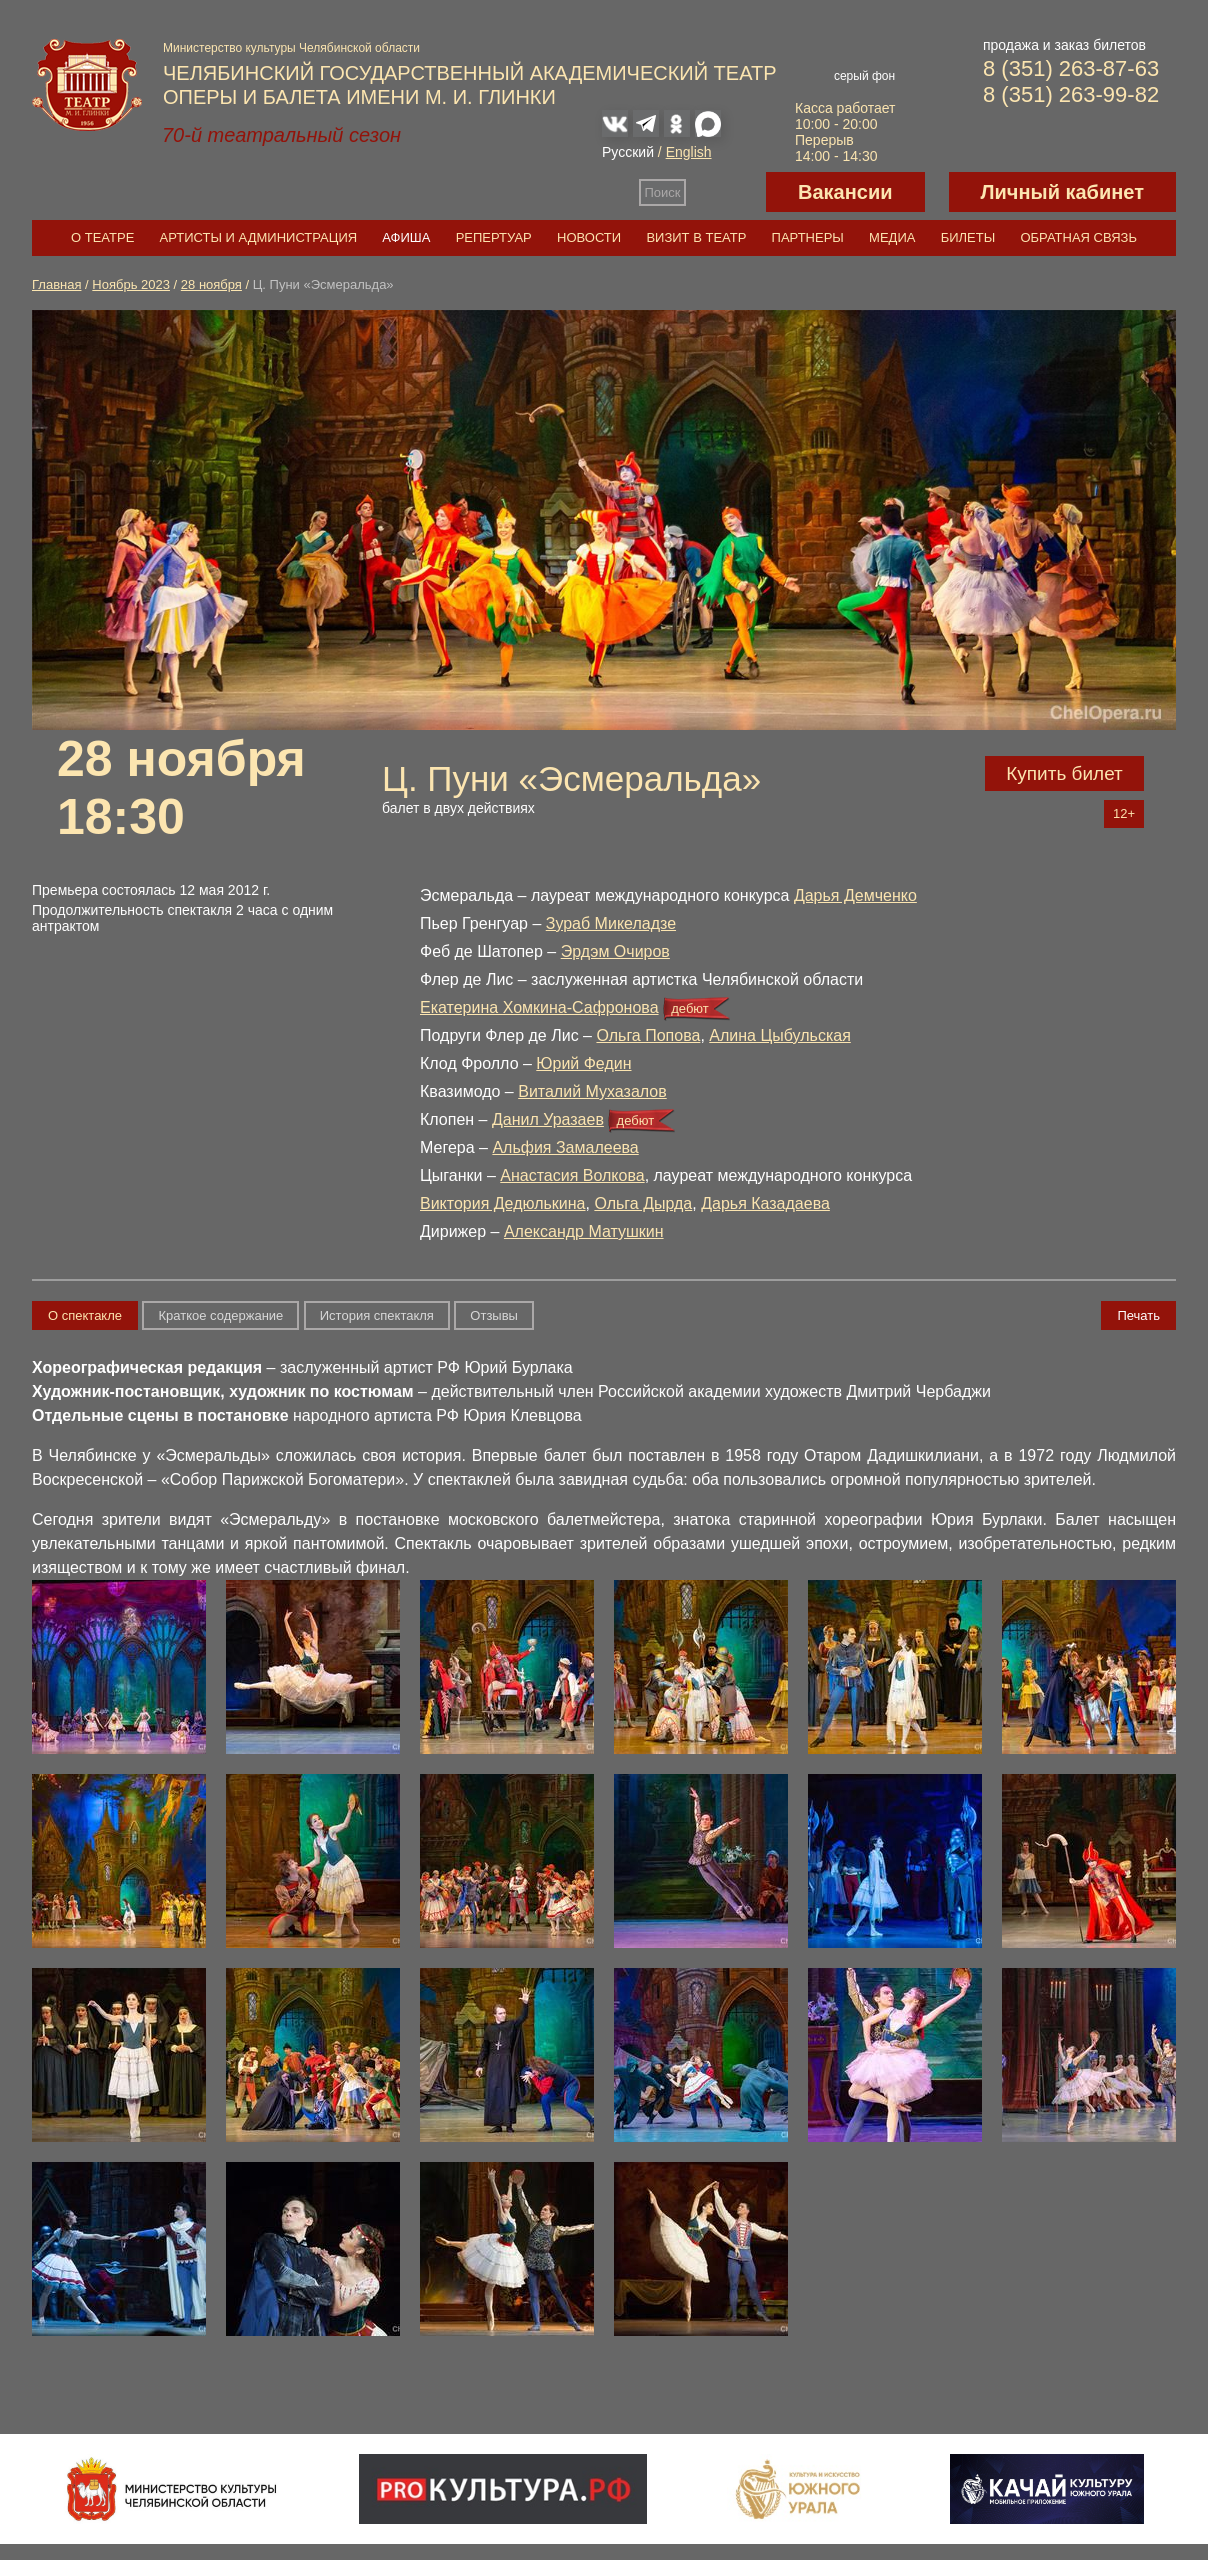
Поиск (663, 192)
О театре (102, 237)
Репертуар (494, 237)
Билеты (968, 237)
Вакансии (845, 192)
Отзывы (494, 1315)
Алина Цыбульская (780, 1035)
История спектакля (377, 1315)
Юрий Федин (583, 1063)
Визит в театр (696, 237)
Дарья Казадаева (765, 1203)
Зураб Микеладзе (611, 923)
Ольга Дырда (643, 1203)
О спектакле (85, 1315)
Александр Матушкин (584, 1231)
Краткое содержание (220, 1315)
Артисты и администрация (259, 237)
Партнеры (808, 237)
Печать (1138, 1315)
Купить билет (1064, 773)
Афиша (406, 237)
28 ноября (211, 284)
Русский (628, 152)
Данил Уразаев (548, 1119)
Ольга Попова (648, 1035)
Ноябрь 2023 (131, 284)
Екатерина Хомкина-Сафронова (539, 1007)
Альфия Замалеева (565, 1147)
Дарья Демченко (855, 895)
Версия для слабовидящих (726, 192)
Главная (56, 284)
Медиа (892, 237)
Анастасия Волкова (572, 1175)
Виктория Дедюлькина (503, 1203)
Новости (589, 237)
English (689, 152)
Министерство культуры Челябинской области (291, 48)
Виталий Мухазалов (592, 1091)
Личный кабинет (1062, 192)
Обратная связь (1078, 237)
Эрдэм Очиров (615, 951)
